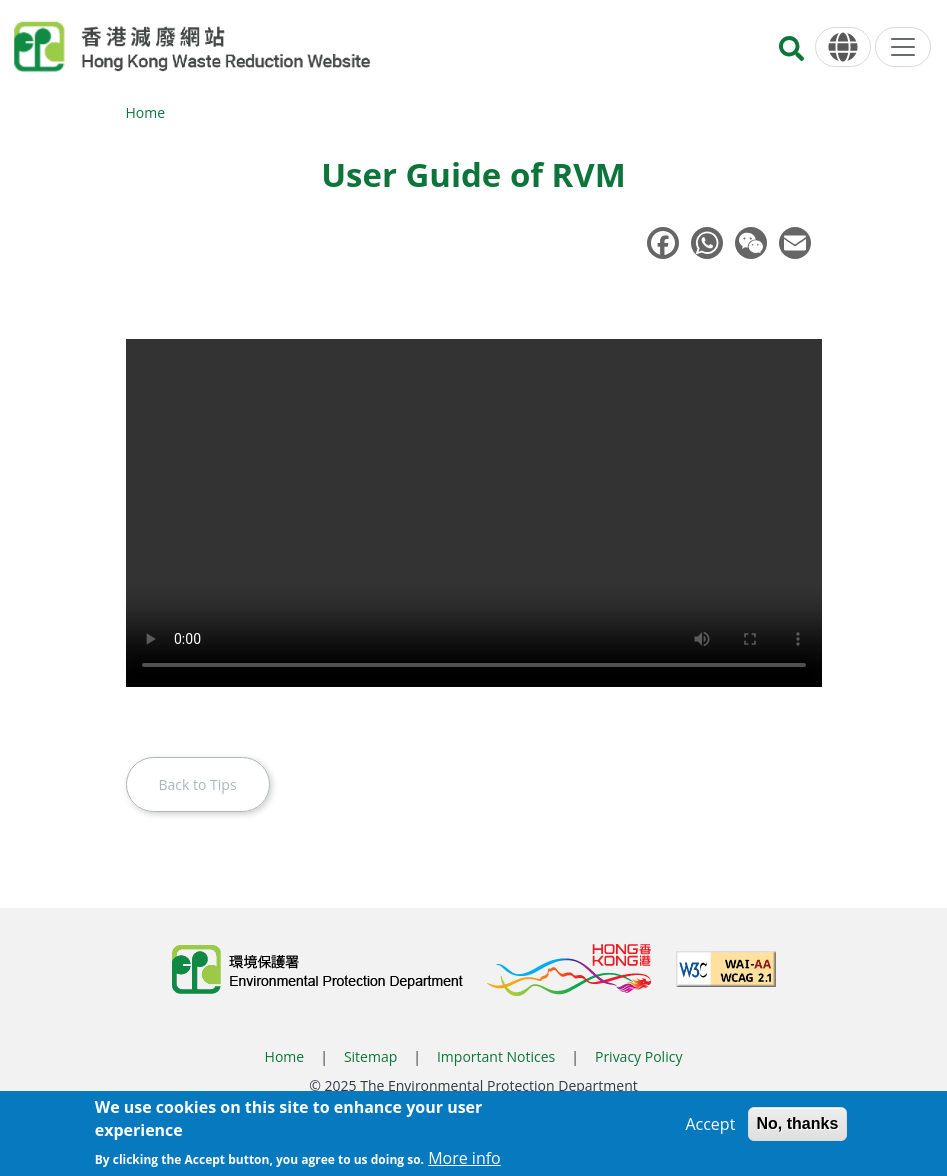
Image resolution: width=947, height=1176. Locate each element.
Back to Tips (198, 784)
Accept (710, 1124)
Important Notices (496, 1056)
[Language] (843, 47)
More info (464, 1158)
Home (146, 112)
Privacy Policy (638, 1056)
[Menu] (903, 47)
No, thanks (798, 1123)
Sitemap (370, 1056)
